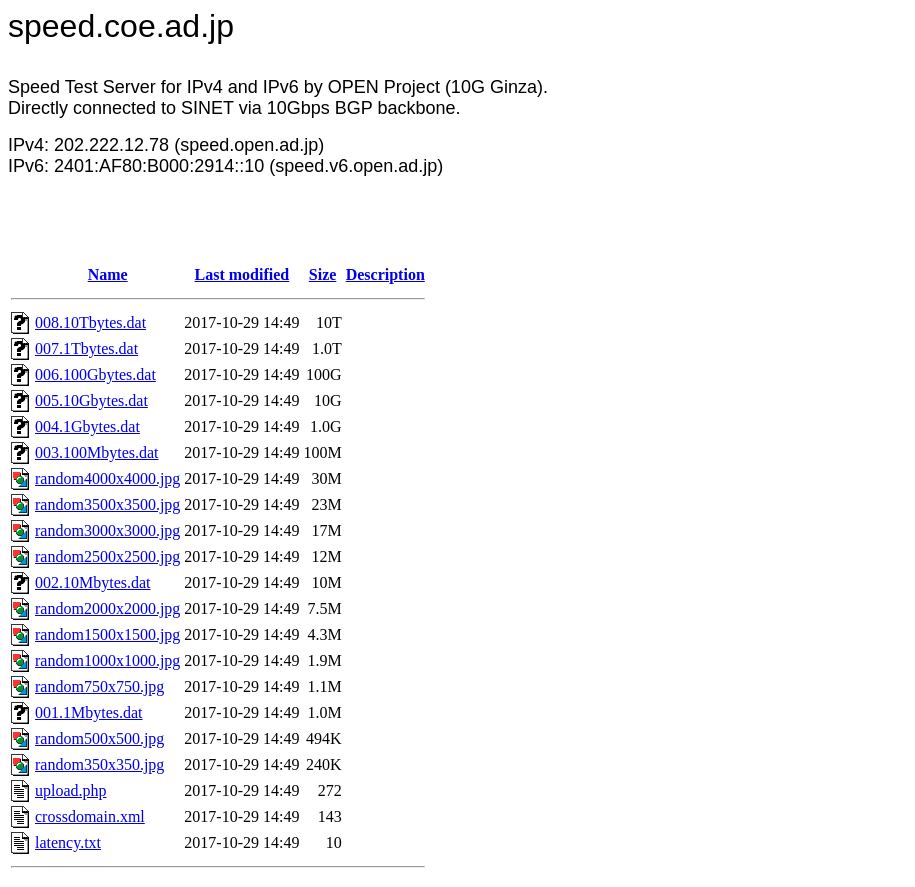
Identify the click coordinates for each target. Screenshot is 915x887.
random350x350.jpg (99, 764)
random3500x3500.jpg (107, 504)
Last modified (242, 274)
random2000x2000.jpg (107, 608)
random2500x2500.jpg (107, 556)
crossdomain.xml (90, 816)
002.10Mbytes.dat (93, 582)
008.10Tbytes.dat (90, 322)
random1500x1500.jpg (107, 634)
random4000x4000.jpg (107, 478)
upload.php (71, 790)
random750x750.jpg (99, 686)
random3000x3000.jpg (107, 530)
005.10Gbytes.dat (91, 400)
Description (385, 274)
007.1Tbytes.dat (86, 348)
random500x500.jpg (99, 738)
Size (323, 274)
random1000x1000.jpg (107, 660)
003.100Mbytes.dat (97, 452)
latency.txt (68, 842)
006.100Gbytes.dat (95, 374)
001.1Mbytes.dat (89, 712)
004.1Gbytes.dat (87, 426)
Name (108, 274)
